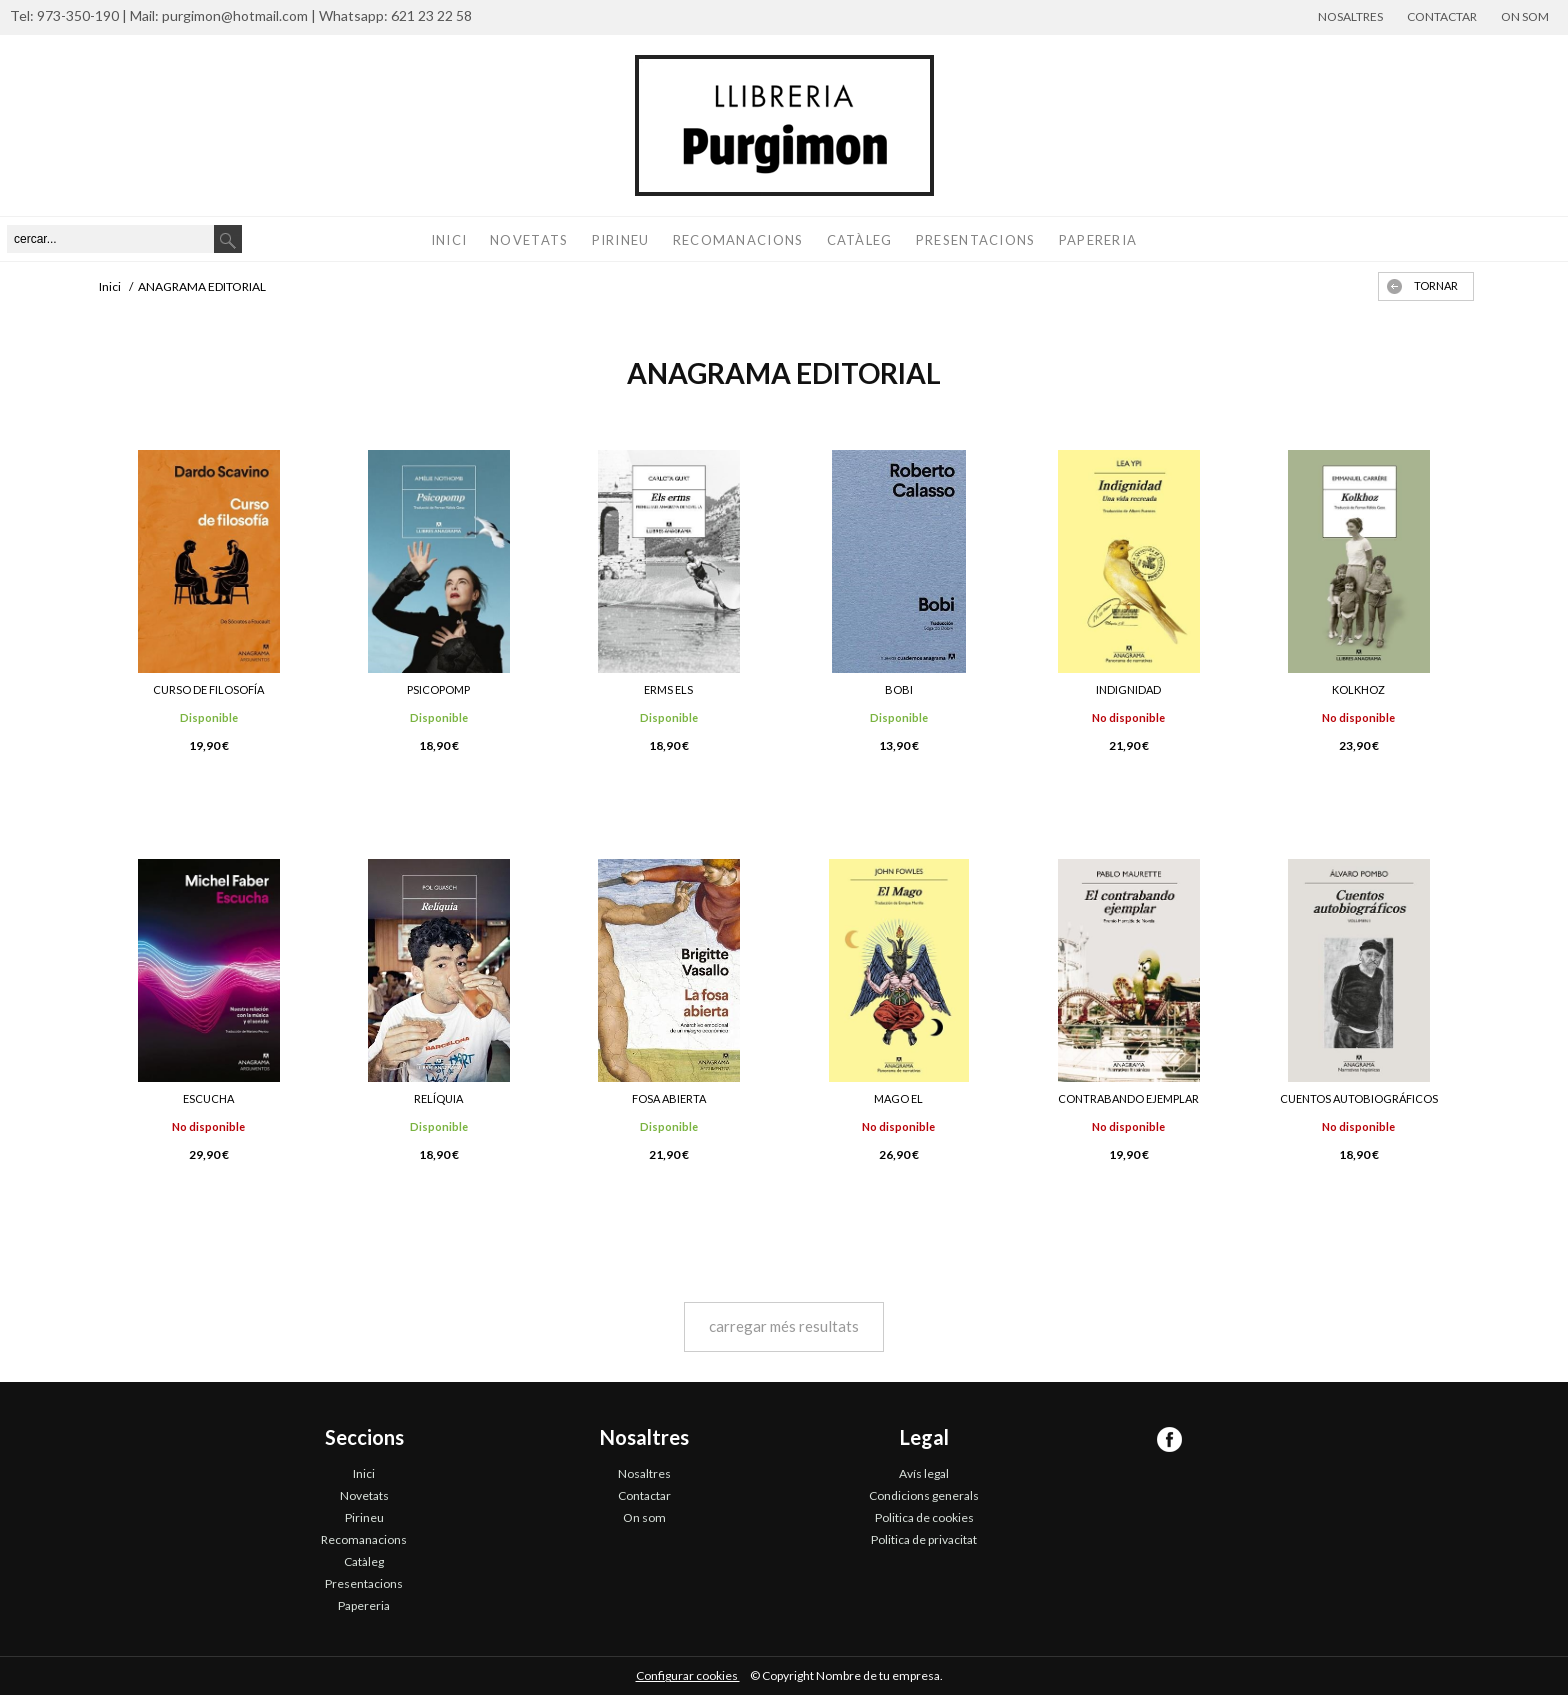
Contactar (1442, 16)
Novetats (529, 240)
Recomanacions (738, 240)
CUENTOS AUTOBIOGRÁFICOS (1359, 1098)
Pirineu (621, 240)
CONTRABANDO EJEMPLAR (1128, 1098)
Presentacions (976, 240)
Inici (449, 240)
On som (1525, 16)
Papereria (1098, 240)
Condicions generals (924, 1495)
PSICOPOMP (438, 689)
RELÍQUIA (438, 1098)
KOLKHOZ (1358, 689)
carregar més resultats (784, 1326)
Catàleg (860, 240)
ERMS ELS (668, 689)
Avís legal (924, 1473)
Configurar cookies (688, 1675)
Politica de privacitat (924, 1539)
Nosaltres (1350, 16)
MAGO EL (898, 1098)
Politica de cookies (924, 1517)
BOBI (899, 689)
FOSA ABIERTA (669, 1098)
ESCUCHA (208, 1098)
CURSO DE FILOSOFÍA (208, 689)
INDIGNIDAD (1128, 689)
